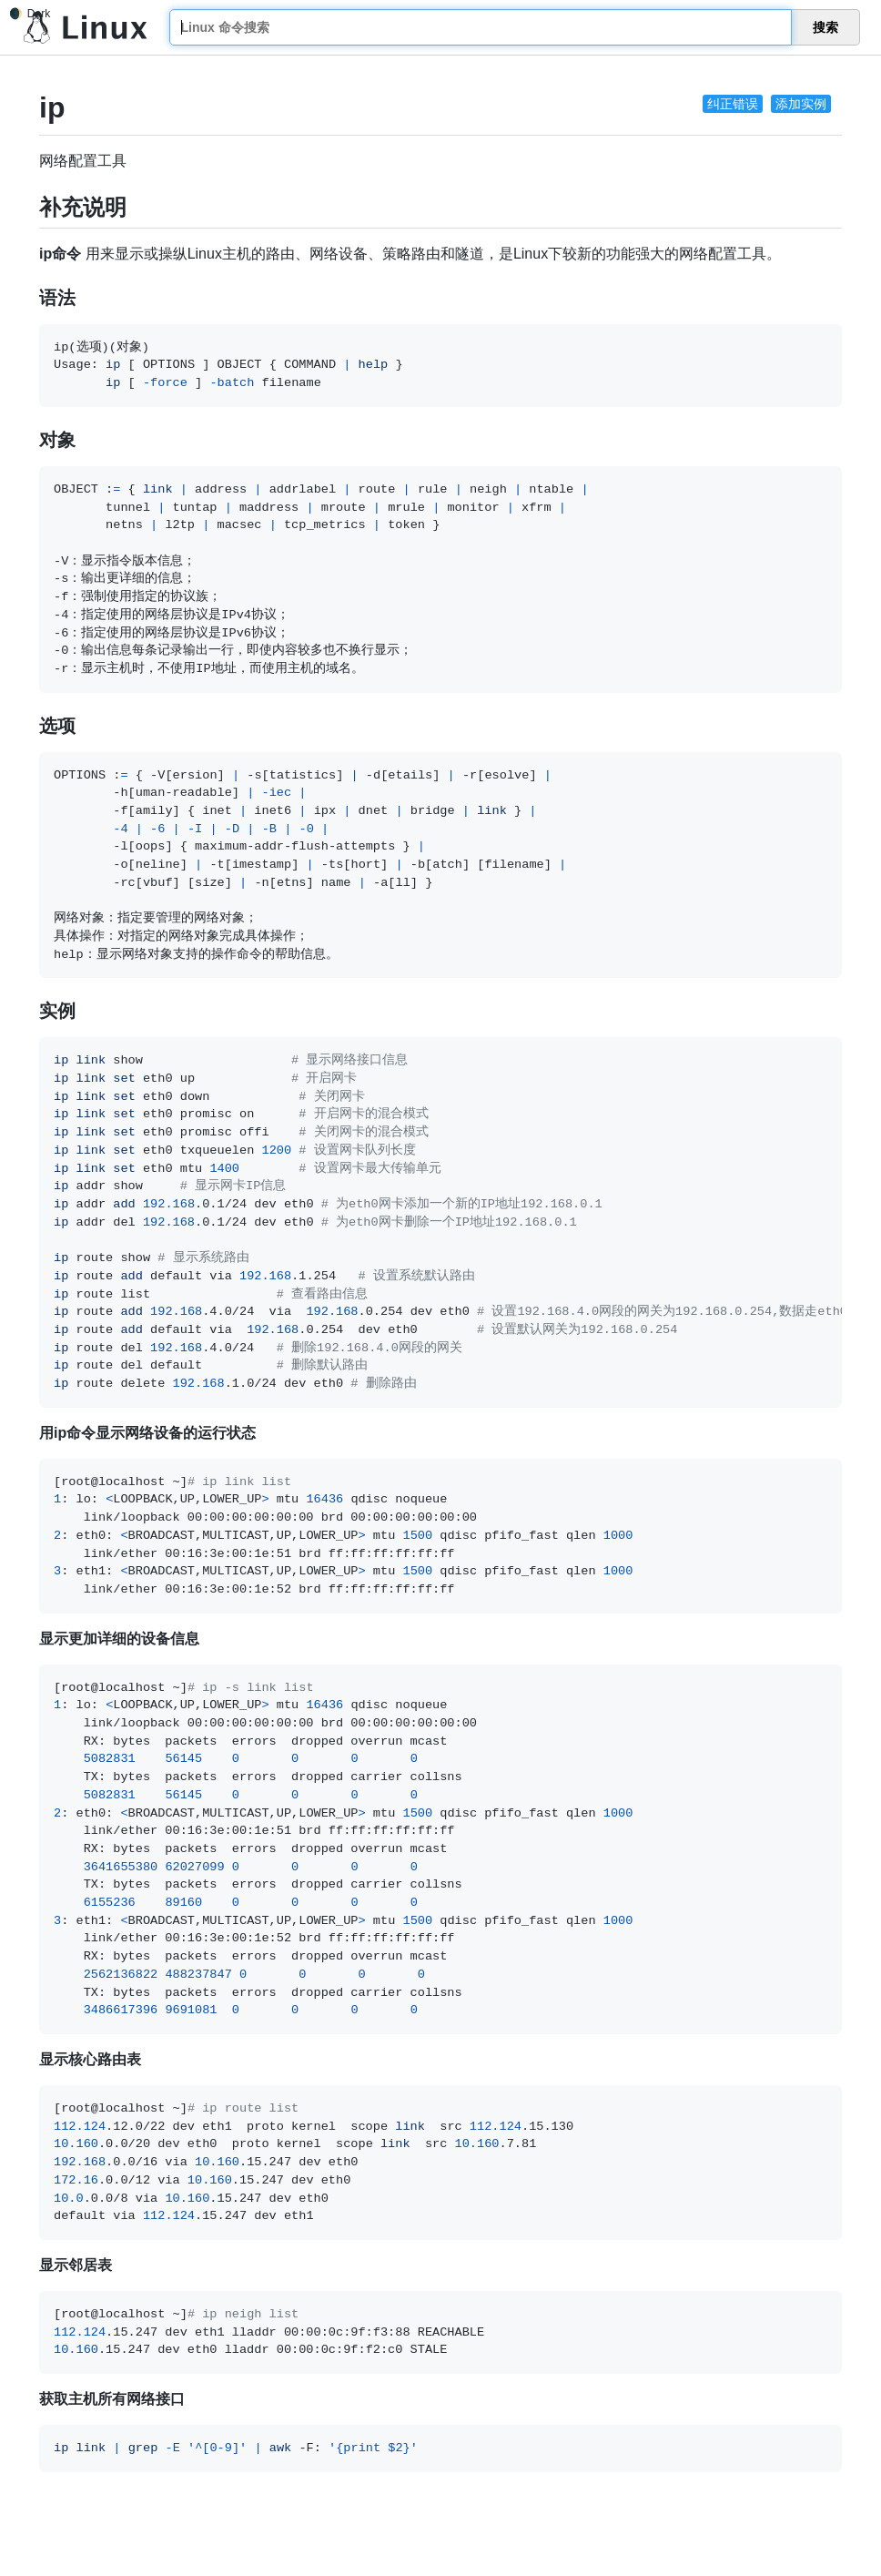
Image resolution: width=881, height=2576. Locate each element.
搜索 (825, 27)
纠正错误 (732, 104)
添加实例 (800, 104)
